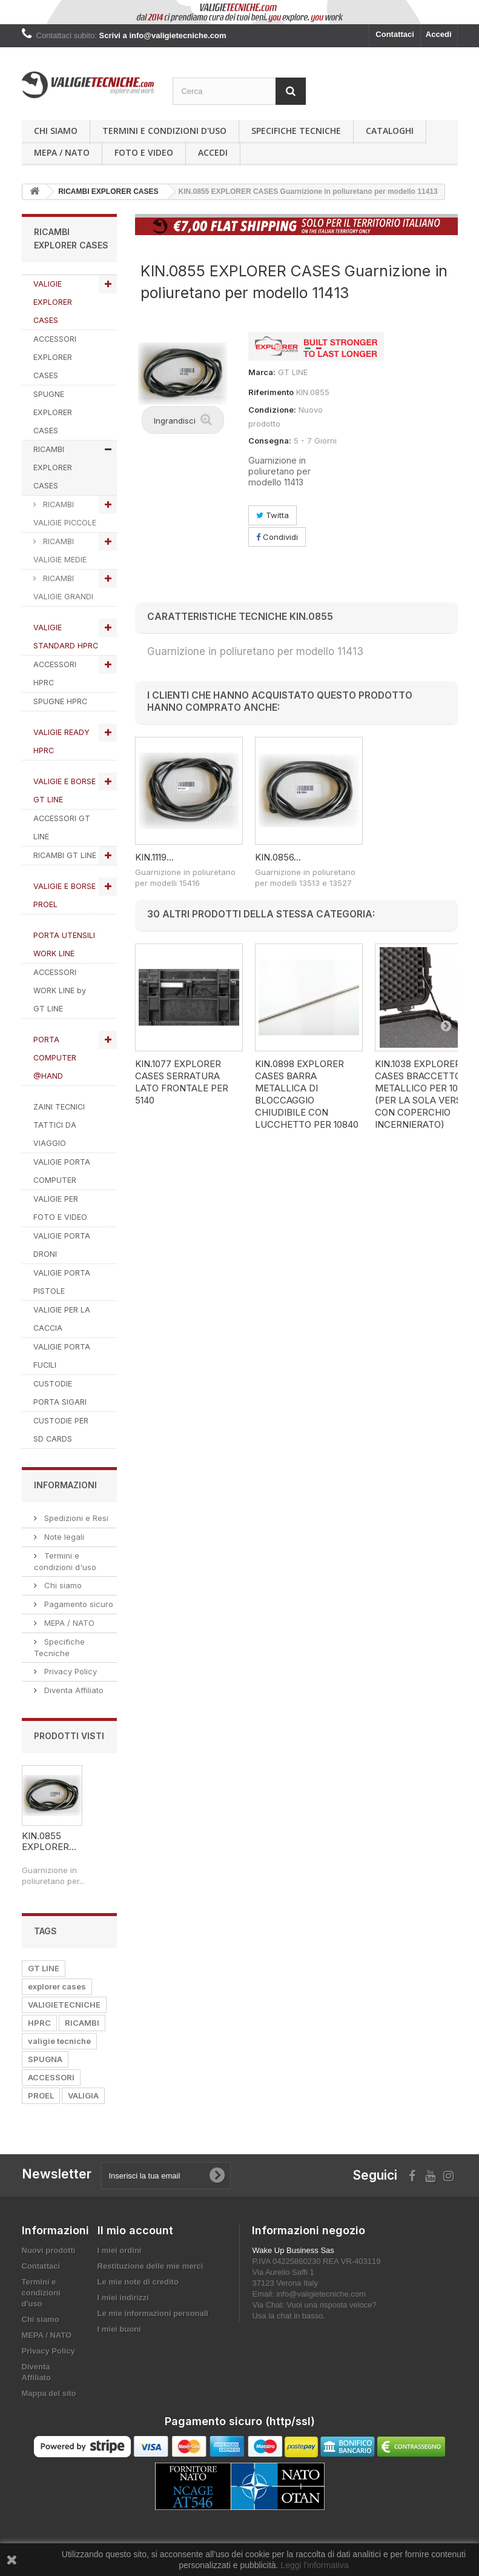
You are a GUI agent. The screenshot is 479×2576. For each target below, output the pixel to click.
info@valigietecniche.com (321, 2293)
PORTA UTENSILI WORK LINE (64, 944)
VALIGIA (83, 2095)
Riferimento (271, 392)
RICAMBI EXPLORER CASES (52, 467)
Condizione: (272, 409)
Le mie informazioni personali (152, 2313)
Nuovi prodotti (49, 2250)
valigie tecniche (59, 2041)
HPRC (39, 2023)
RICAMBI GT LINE (64, 855)
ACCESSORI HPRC (54, 673)
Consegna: (269, 440)
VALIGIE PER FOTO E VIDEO (60, 1208)
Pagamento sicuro (77, 1604)
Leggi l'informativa (314, 2565)
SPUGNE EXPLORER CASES (52, 412)
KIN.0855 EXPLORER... (49, 1841)
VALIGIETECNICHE (64, 2004)
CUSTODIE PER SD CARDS (60, 1429)
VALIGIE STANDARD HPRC (65, 636)
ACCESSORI (51, 2077)
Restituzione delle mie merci (150, 2266)
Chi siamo (56, 130)
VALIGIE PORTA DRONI (61, 1245)
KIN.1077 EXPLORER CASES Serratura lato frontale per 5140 (181, 1082)
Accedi (439, 34)
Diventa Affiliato (73, 1690)
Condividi (277, 537)
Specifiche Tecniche (296, 130)
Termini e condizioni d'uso (164, 130)
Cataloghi (390, 130)
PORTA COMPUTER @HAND (54, 1057)
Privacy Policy (69, 1671)
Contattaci (394, 34)
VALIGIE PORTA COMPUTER (61, 1171)
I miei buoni (119, 2329)
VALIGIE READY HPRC (61, 741)
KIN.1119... (154, 857)
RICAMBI (82, 2023)
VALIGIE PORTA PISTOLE (61, 1282)
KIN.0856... (278, 857)
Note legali (63, 1537)
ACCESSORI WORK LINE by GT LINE (59, 990)
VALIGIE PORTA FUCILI (61, 1356)
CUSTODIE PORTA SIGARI (60, 1392)
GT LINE (43, 1968)
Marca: (262, 372)
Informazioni (65, 1485)
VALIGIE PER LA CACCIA (61, 1319)
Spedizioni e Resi (75, 1518)
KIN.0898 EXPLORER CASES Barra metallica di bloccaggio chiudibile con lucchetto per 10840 (306, 1094)
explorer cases (57, 1986)
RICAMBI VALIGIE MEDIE (60, 550)
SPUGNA (45, 2059)
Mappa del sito (49, 2393)
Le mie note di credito (138, 2281)
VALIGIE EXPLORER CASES (52, 302)
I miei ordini (119, 2250)
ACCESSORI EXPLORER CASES (54, 357)
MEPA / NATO (62, 152)
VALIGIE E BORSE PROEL (64, 895)
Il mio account (135, 2230)
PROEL (41, 2095)
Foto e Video (143, 152)
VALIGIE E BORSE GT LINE (64, 790)
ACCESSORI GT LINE (61, 827)
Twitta (272, 515)
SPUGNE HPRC (60, 701)
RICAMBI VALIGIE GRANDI (63, 587)
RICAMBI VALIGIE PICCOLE (64, 513)
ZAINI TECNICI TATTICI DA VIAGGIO (59, 1125)
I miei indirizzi (123, 2297)
